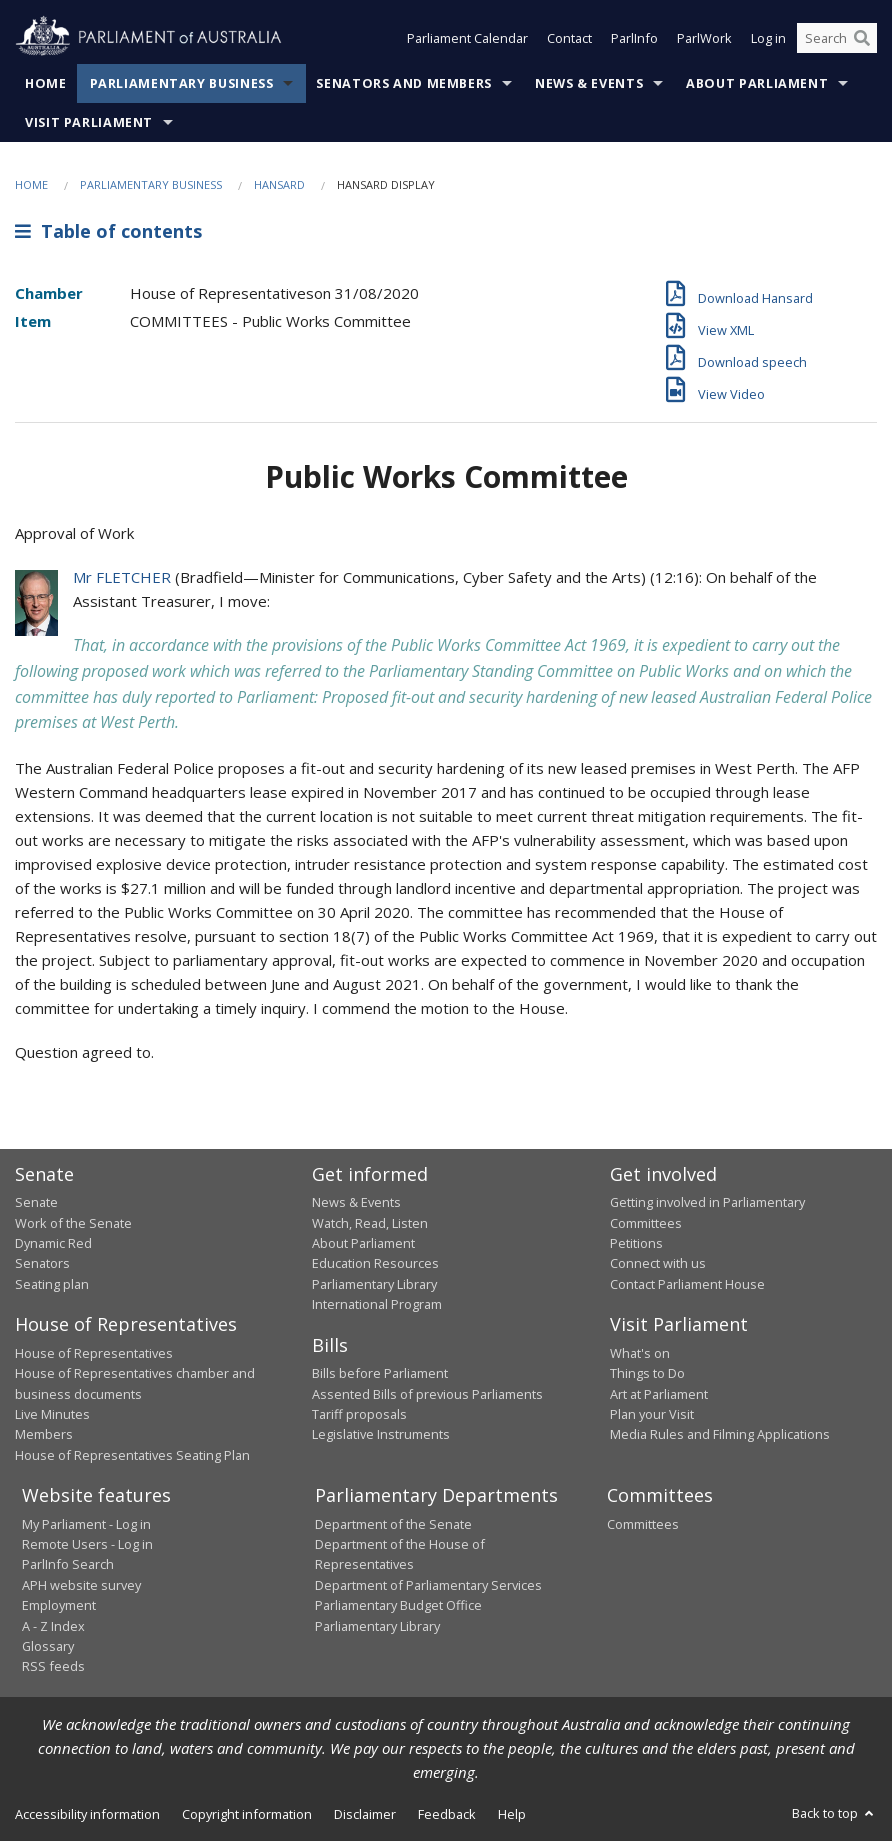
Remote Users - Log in (87, 1544)
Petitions (636, 1243)
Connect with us (658, 1263)
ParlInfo (634, 38)
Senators (42, 1263)
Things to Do (647, 1373)
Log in (768, 38)
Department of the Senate (393, 1524)
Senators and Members (404, 83)
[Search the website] (837, 38)
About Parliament (757, 83)
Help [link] (512, 1814)
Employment (59, 1605)
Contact (569, 38)
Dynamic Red (53, 1243)
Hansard (279, 184)
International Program (377, 1304)
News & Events (589, 83)
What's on (640, 1353)
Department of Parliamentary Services (428, 1585)
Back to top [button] (834, 1813)
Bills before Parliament (380, 1373)
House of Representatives (94, 1353)
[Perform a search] (862, 38)
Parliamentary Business (182, 83)
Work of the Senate (73, 1223)
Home (46, 83)
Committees (643, 1524)
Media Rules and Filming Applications (720, 1434)
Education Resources (375, 1263)
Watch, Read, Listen (370, 1223)
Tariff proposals (359, 1414)
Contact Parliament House (687, 1284)
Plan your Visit (652, 1414)
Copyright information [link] (247, 1814)
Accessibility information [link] (87, 1814)
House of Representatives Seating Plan (132, 1455)
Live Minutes (52, 1414)
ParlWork (704, 38)
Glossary (48, 1646)
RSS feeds (53, 1666)
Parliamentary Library (374, 1284)
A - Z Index (53, 1626)
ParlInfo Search (68, 1564)
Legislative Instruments (381, 1434)
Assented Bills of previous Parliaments (427, 1394)
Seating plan (52, 1284)
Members (44, 1434)
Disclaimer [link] (365, 1814)
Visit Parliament (89, 122)
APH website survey (81, 1585)
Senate (36, 1202)
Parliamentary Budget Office (398, 1605)
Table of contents (108, 231)
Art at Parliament (659, 1394)
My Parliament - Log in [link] (86, 1524)
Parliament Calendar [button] (467, 38)
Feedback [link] (447, 1814)
